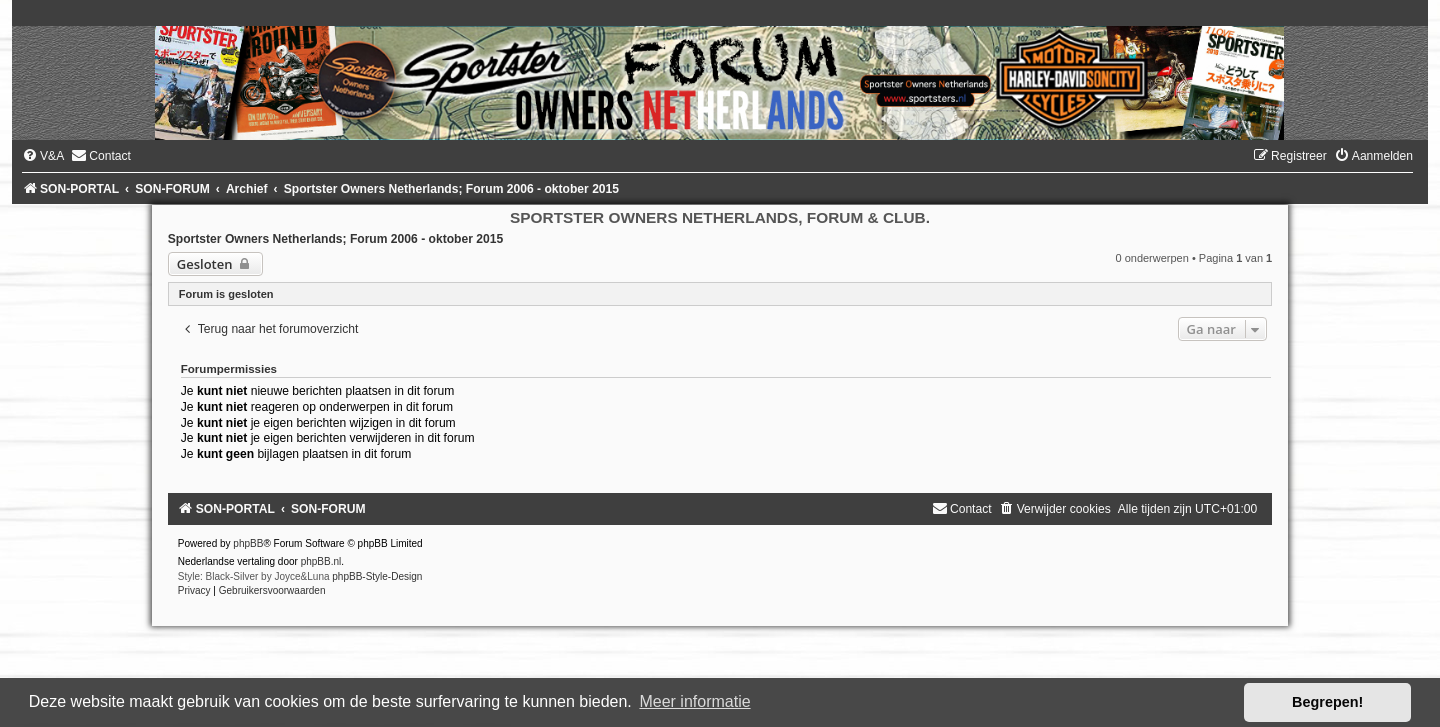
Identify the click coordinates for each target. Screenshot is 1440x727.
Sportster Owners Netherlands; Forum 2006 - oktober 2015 (335, 239)
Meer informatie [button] (694, 701)
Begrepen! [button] (1327, 702)
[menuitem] (43, 156)
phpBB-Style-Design (377, 576)
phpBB (248, 543)
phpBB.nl (321, 561)
